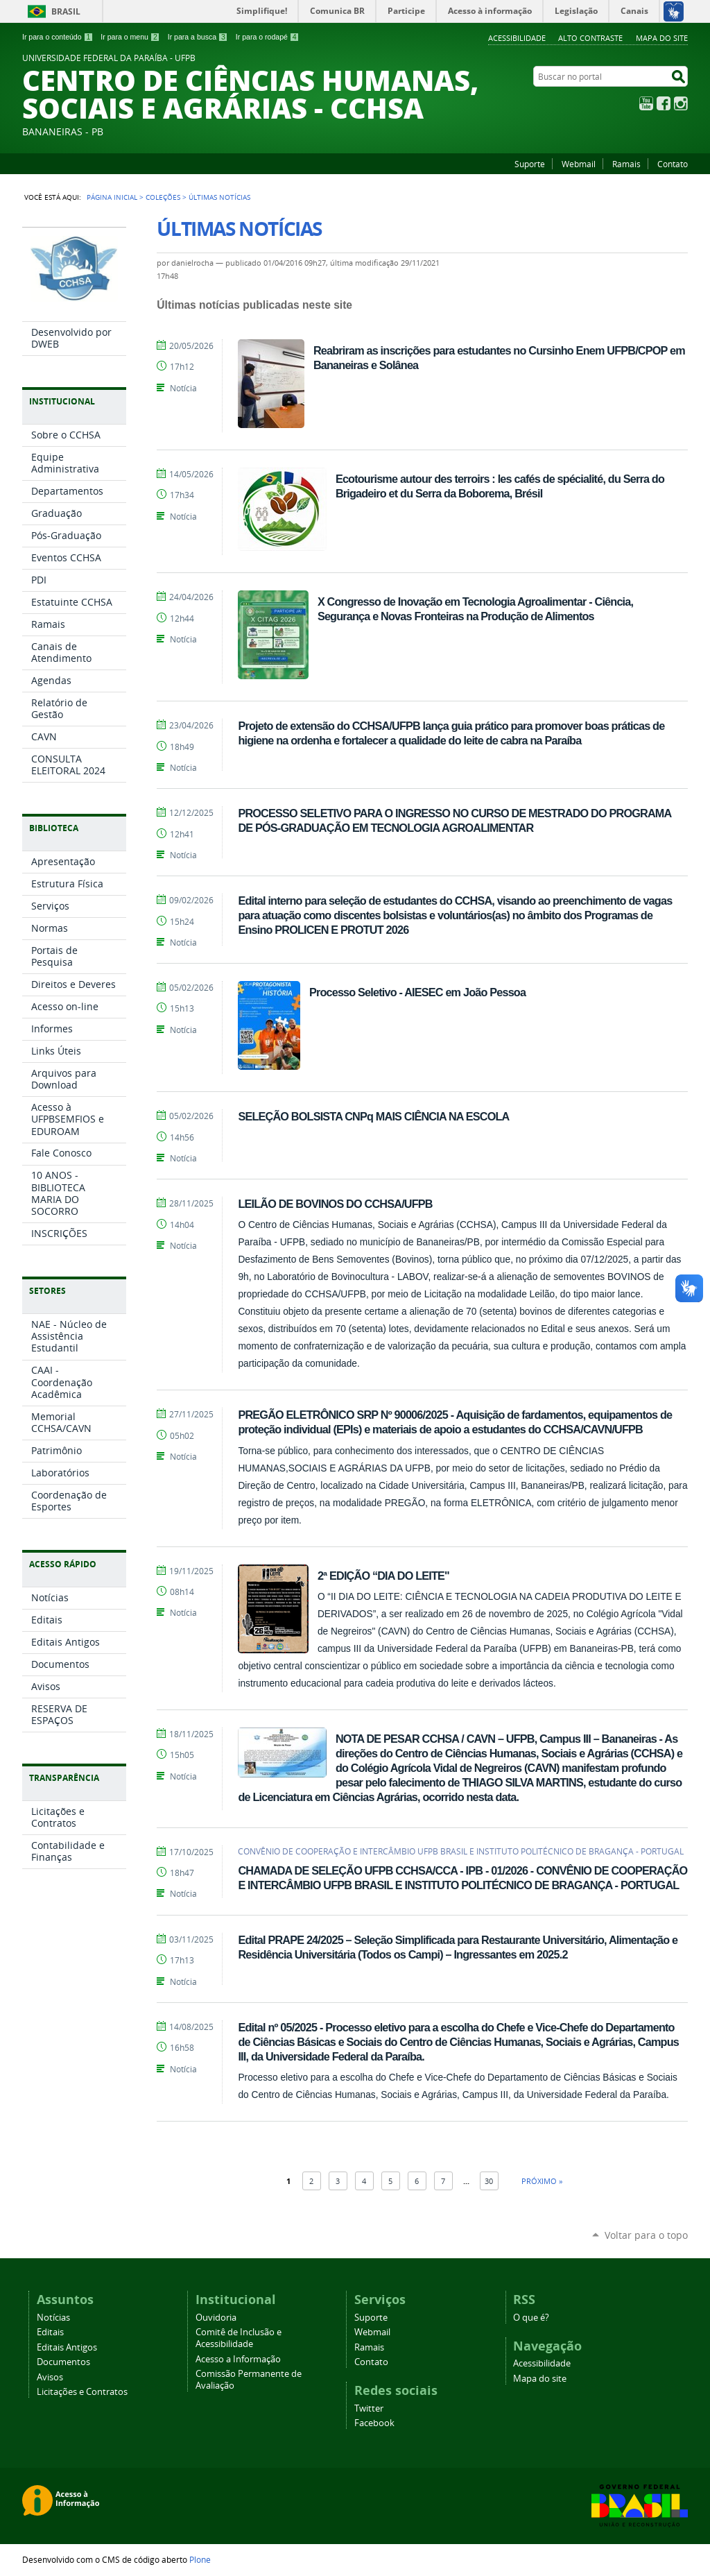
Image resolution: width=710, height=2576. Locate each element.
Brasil (65, 11)
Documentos (63, 2362)
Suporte (529, 163)
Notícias (53, 2317)
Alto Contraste (590, 38)
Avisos (50, 2377)
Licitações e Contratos (82, 2392)
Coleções (163, 197)
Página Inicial (112, 197)
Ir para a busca (198, 37)
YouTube (646, 103)
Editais (50, 2332)
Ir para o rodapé (268, 37)
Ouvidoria (216, 2317)
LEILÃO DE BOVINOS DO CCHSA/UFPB (335, 1203)
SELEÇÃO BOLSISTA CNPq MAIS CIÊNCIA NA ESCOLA (373, 1116)
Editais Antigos (67, 2347)
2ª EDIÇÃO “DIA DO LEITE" (383, 1575)
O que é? (531, 2317)
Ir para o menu (130, 37)
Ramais (626, 163)
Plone (200, 2559)
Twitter (368, 2408)
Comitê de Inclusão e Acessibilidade (239, 2338)
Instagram (681, 103)
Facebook (663, 103)
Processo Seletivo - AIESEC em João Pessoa (417, 992)
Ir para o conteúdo (57, 37)
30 (489, 2181)
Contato (672, 163)
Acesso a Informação (238, 2359)
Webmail (579, 163)
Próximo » (541, 2181)
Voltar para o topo (646, 2235)
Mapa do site (662, 38)
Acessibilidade (517, 38)
